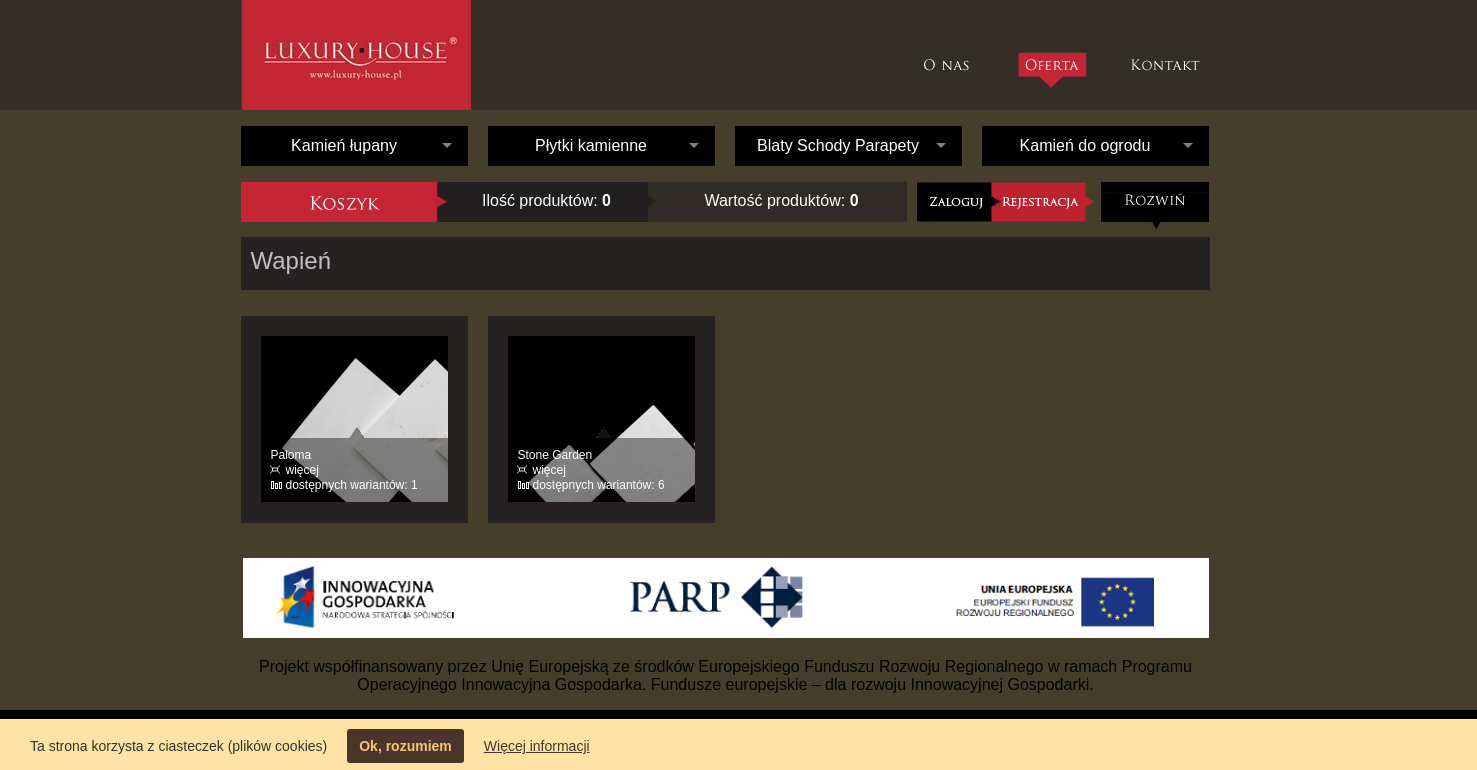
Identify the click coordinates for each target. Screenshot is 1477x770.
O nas (951, 55)
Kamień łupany (344, 145)
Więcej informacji (537, 746)
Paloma (291, 455)
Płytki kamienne (591, 145)
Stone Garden (555, 455)
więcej (302, 470)
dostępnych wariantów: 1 (352, 485)
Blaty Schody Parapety (838, 145)
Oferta (1051, 70)
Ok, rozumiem (405, 746)
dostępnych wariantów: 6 (599, 485)
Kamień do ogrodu (1085, 145)
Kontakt (1167, 55)
